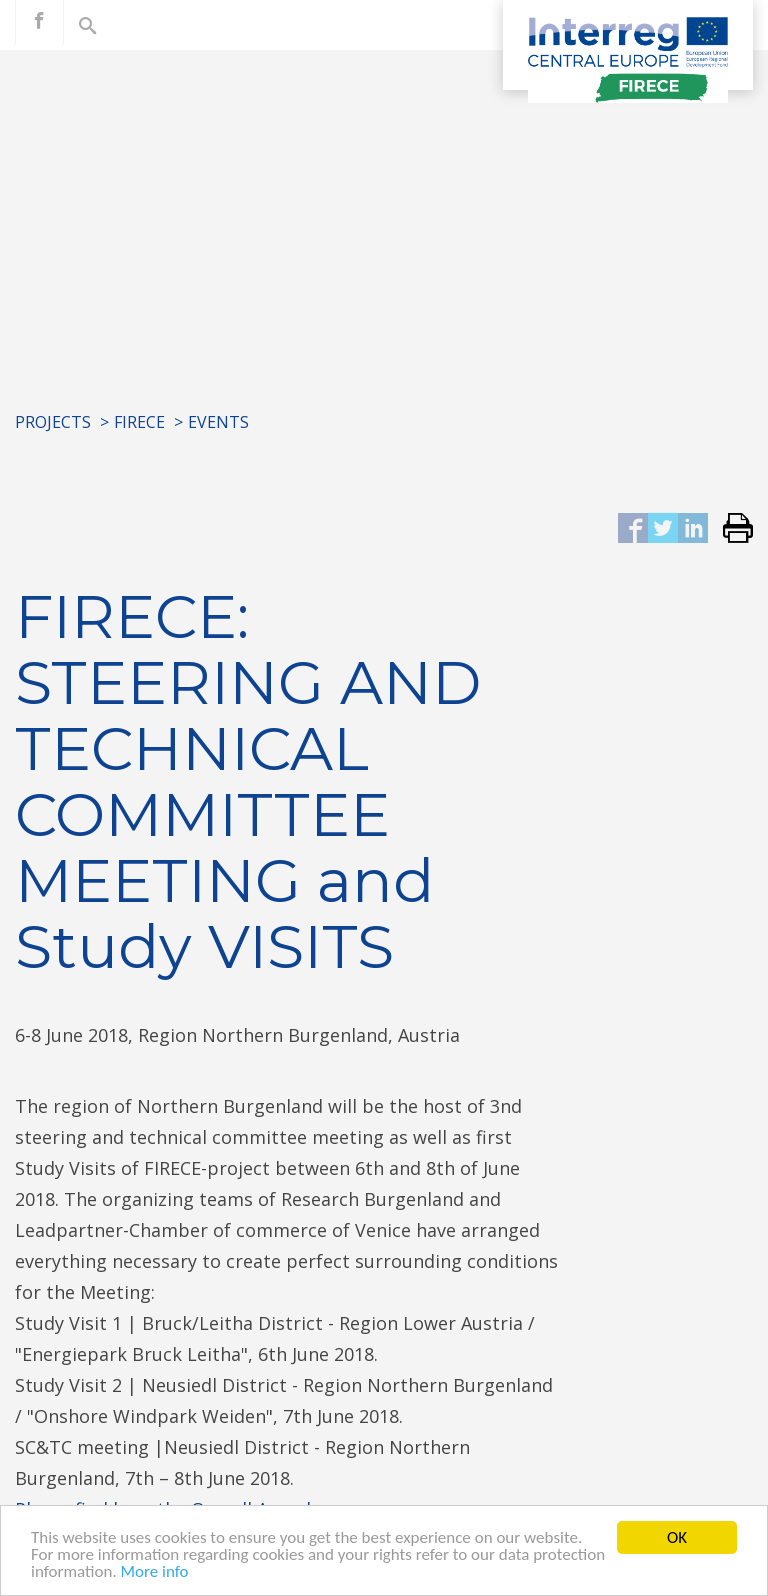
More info (155, 1572)
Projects (53, 422)
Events (218, 422)
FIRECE (139, 422)
